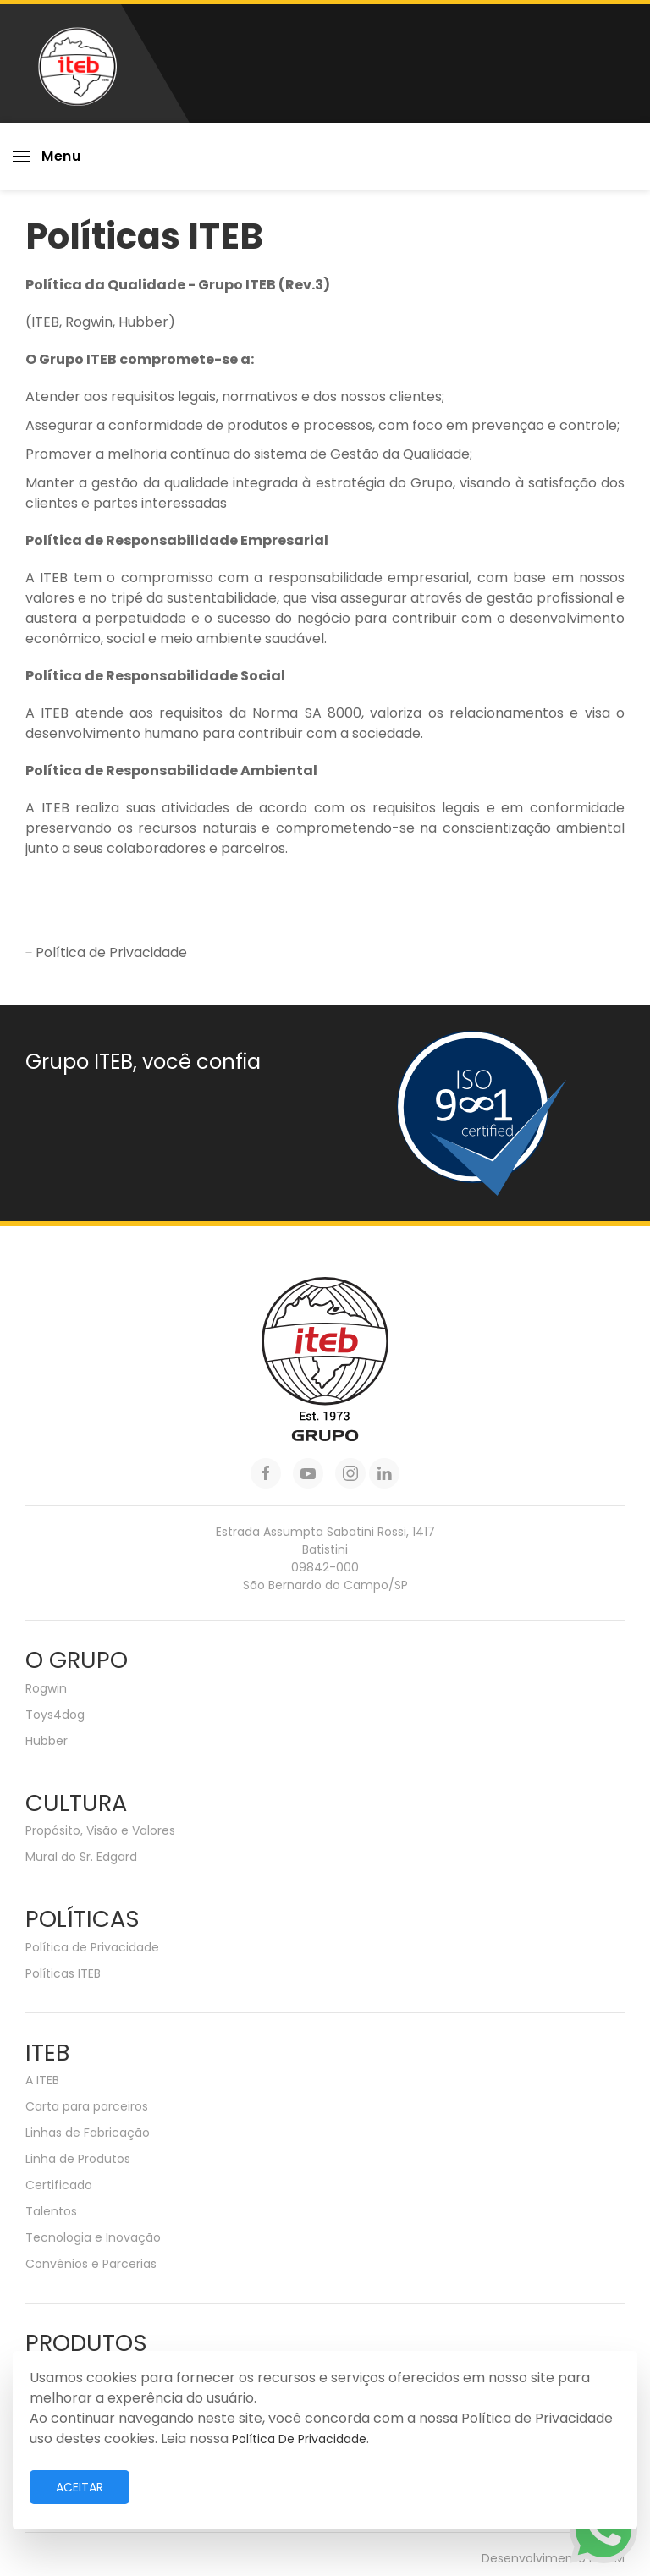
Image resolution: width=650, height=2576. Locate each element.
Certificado (58, 2185)
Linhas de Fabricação (87, 2132)
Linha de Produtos (77, 2158)
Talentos (51, 2211)
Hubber (46, 1740)
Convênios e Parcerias (91, 2263)
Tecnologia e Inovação (93, 2237)
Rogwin (46, 1688)
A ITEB (42, 2080)
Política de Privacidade (106, 952)
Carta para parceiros (86, 2106)
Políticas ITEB (63, 1973)
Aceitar (79, 2487)
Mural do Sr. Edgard (81, 1856)
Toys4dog (55, 1714)
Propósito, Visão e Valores (100, 1830)
